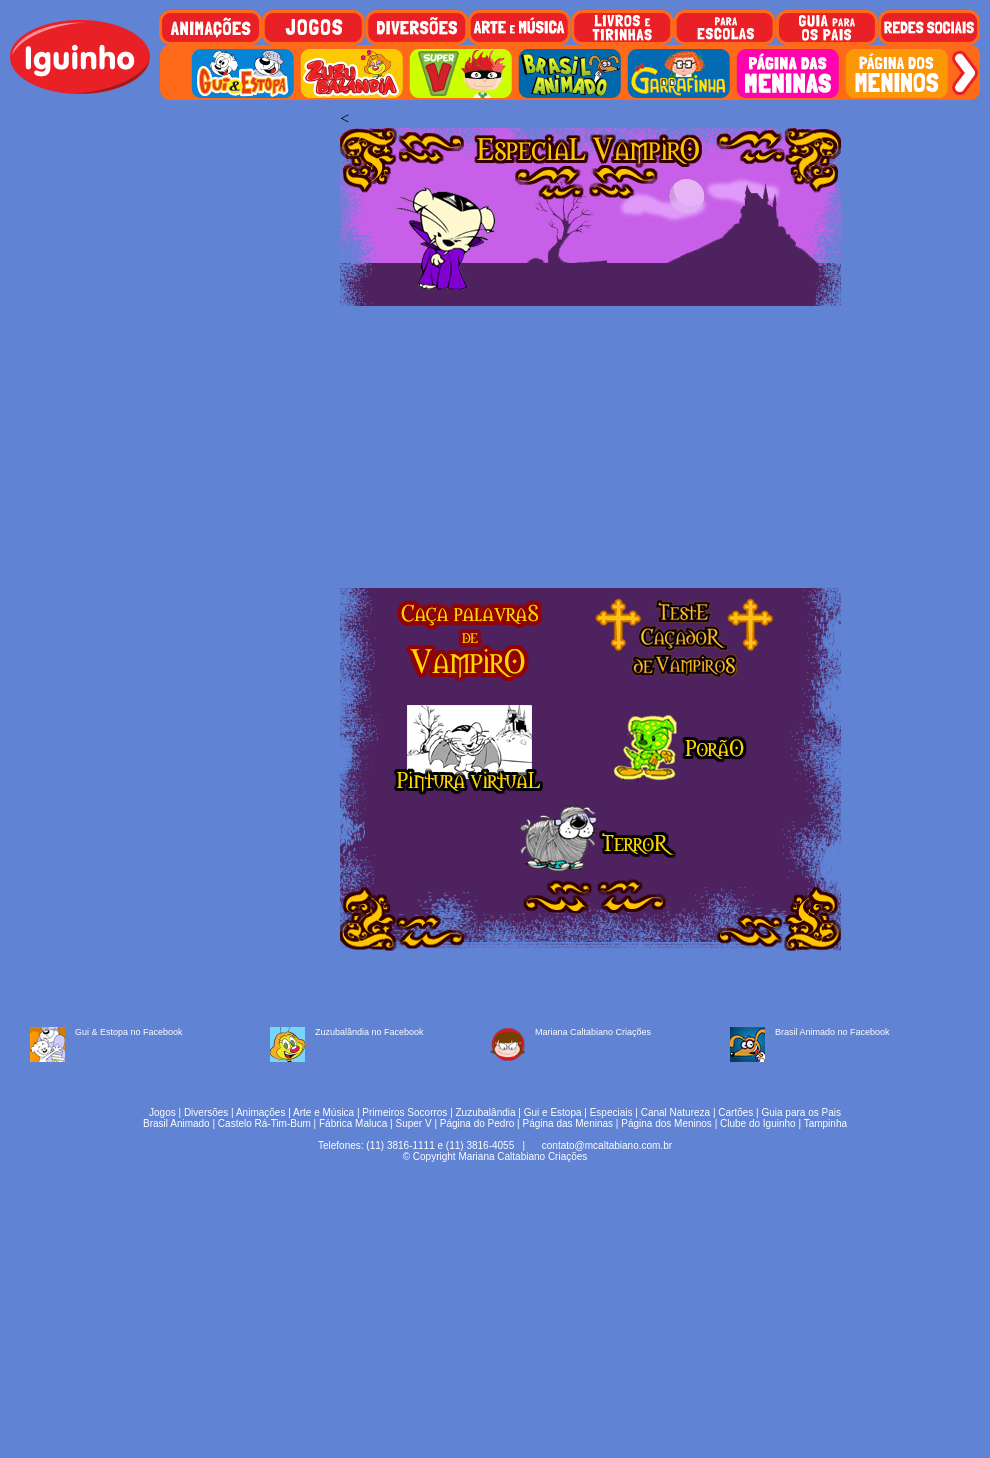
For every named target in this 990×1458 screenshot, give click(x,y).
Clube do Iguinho (758, 1123)
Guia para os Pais (801, 1112)
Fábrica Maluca (353, 1123)
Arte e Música (323, 1112)
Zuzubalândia (486, 1112)
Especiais (611, 1112)
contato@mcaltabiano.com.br (607, 1145)
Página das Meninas (567, 1123)
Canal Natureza (675, 1112)
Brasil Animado (176, 1123)
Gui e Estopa (553, 1112)
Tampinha (825, 1123)
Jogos (162, 1112)
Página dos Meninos (666, 1123)
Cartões (735, 1112)
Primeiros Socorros (404, 1112)
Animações (260, 1112)
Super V (414, 1123)
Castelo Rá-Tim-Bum (264, 1123)
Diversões (206, 1112)
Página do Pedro (477, 1123)
